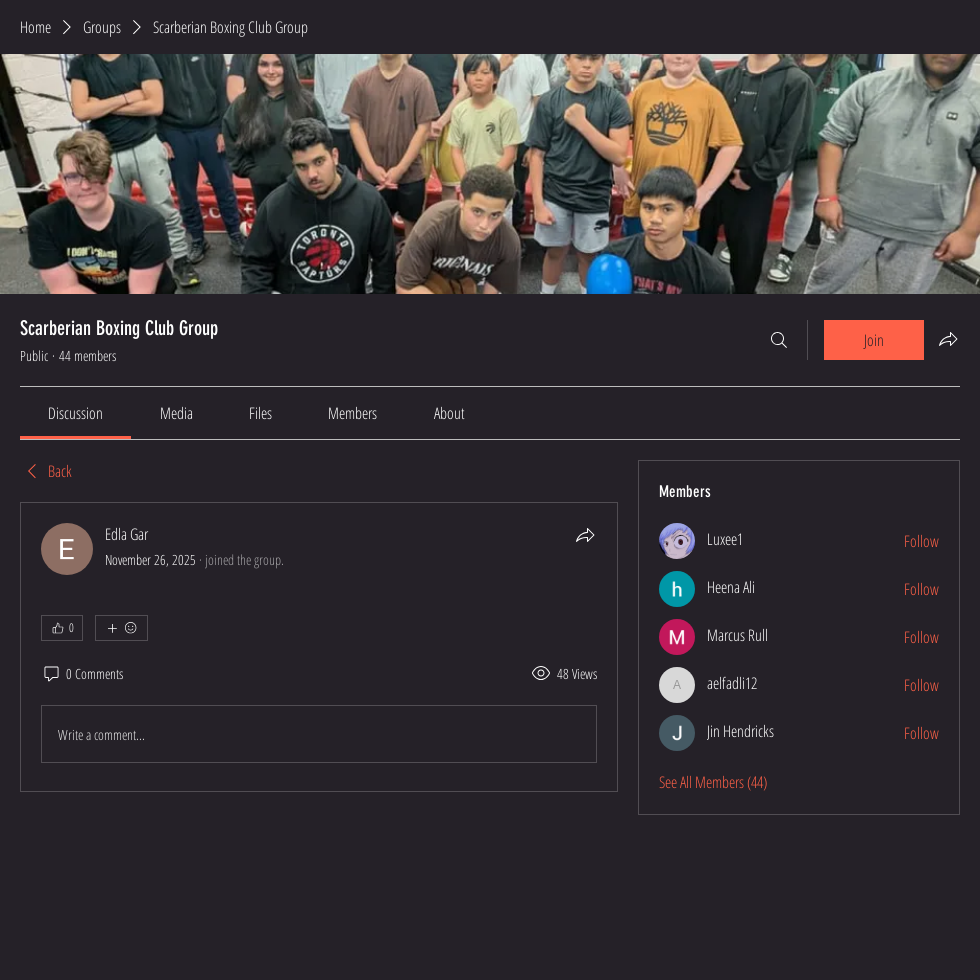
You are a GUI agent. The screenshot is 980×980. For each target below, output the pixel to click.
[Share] (585, 535)
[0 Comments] (82, 674)
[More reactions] (121, 628)
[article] (319, 647)
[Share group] (948, 339)
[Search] (779, 340)
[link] (75, 413)
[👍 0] (62, 628)
